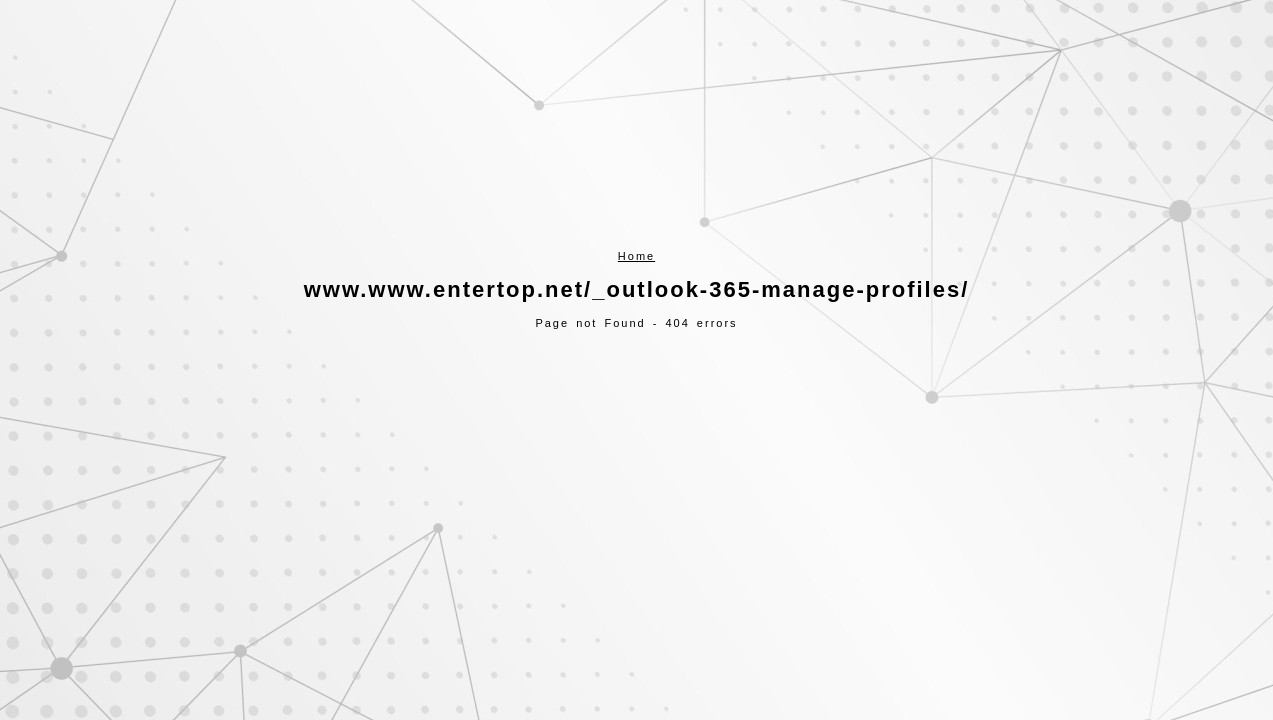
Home (636, 256)
